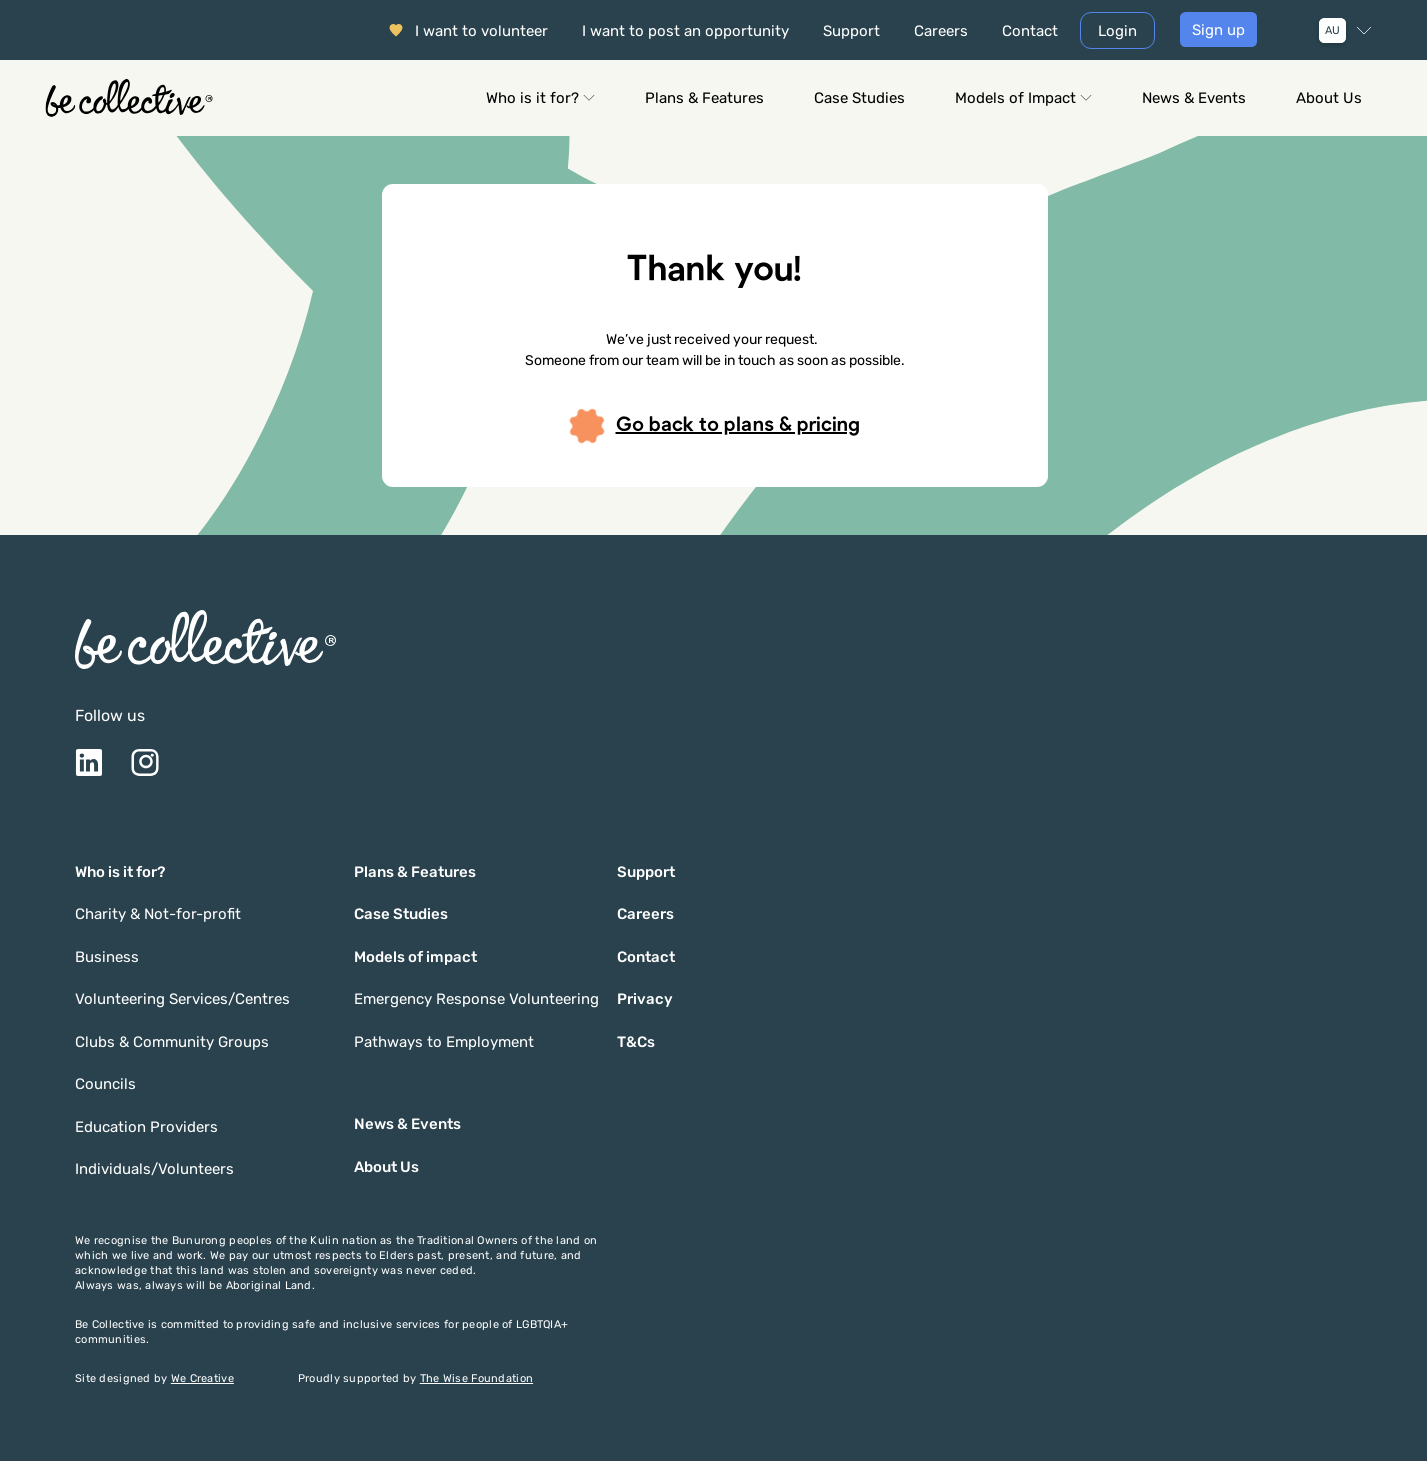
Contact (1030, 31)
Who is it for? (540, 98)
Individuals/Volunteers (154, 1169)
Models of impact (415, 957)
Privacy (645, 999)
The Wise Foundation (476, 1378)
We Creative (202, 1378)
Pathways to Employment (444, 1042)
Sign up (1218, 30)
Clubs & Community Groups (172, 1042)
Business (107, 957)
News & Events (1194, 98)
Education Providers (146, 1127)
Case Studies (859, 98)
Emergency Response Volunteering (476, 999)
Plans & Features (704, 98)
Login (1117, 31)
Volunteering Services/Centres (182, 999)
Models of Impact (1023, 98)
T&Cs (636, 1042)
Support (851, 31)
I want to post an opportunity (685, 31)
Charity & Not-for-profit (158, 914)
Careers (941, 31)
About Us (1329, 98)
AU (1332, 30)
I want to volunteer (481, 31)
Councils (105, 1084)
